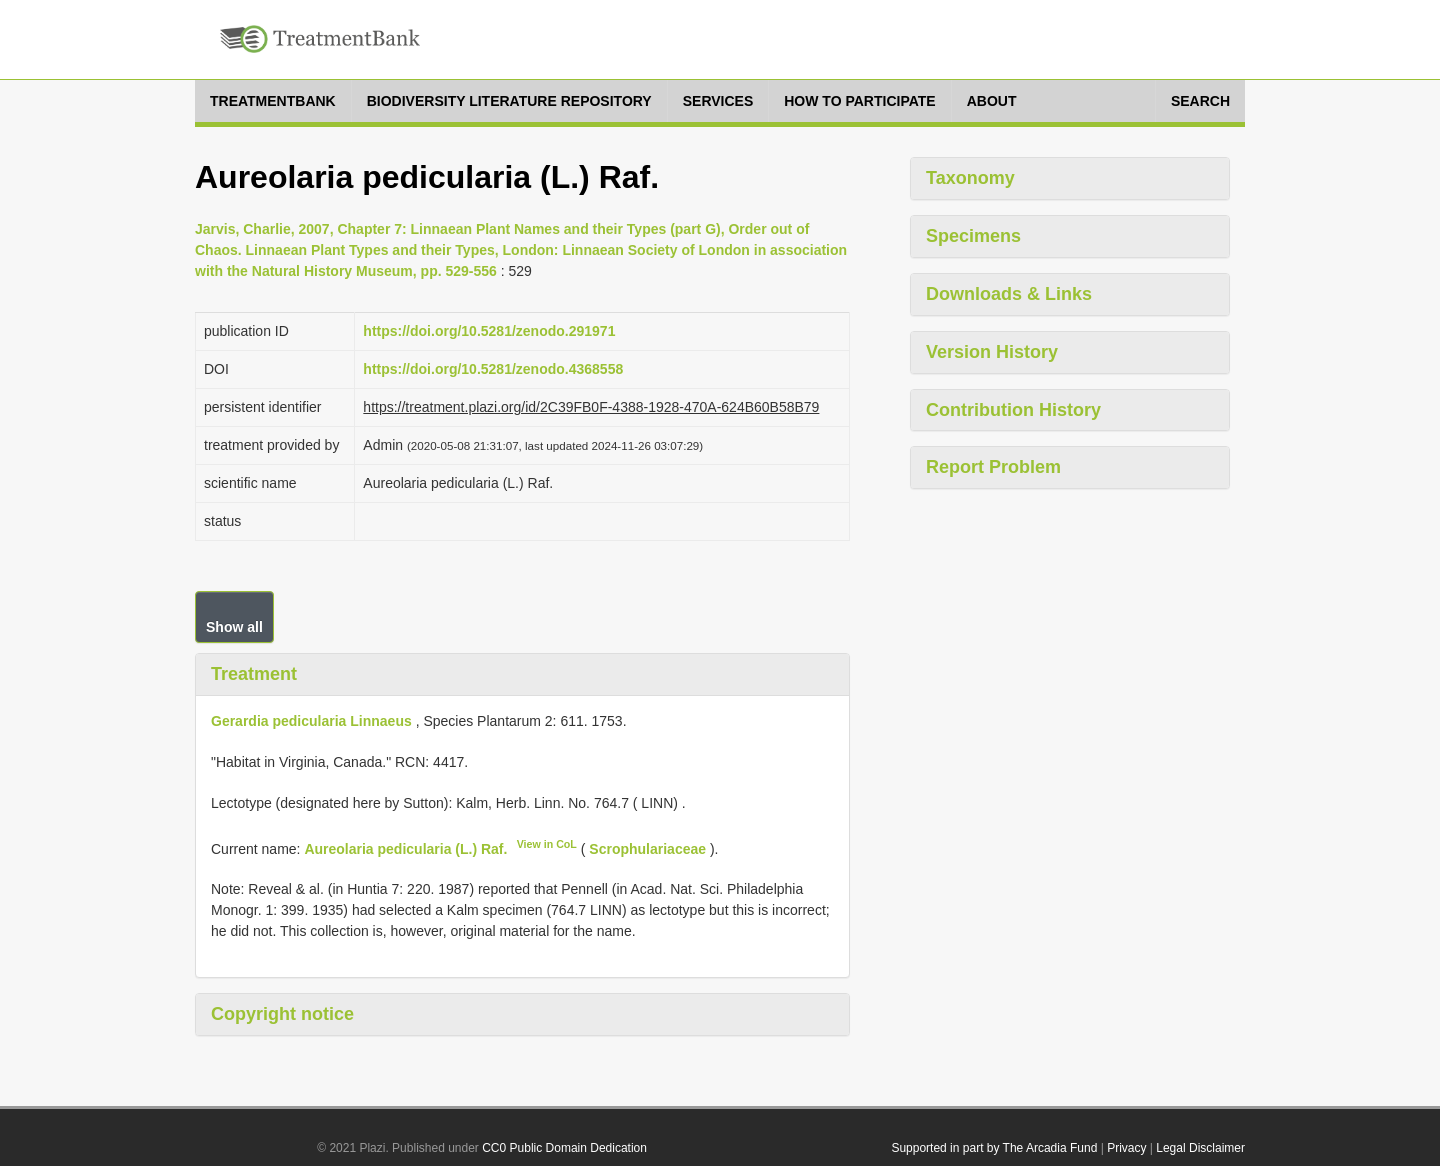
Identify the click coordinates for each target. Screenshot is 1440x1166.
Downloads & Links (1009, 294)
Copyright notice (282, 1014)
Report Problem (993, 467)
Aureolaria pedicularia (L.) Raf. (405, 848)
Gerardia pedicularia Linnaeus (311, 721)
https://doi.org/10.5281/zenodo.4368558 (493, 369)
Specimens (973, 236)
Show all (234, 627)
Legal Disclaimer (1200, 1148)
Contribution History (1013, 410)
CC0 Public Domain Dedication (564, 1148)
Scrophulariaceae (647, 848)
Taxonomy (970, 178)
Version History (992, 352)
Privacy (1126, 1148)
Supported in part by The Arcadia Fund (994, 1148)
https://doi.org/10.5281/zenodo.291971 (489, 331)
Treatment (254, 674)
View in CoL (547, 844)
